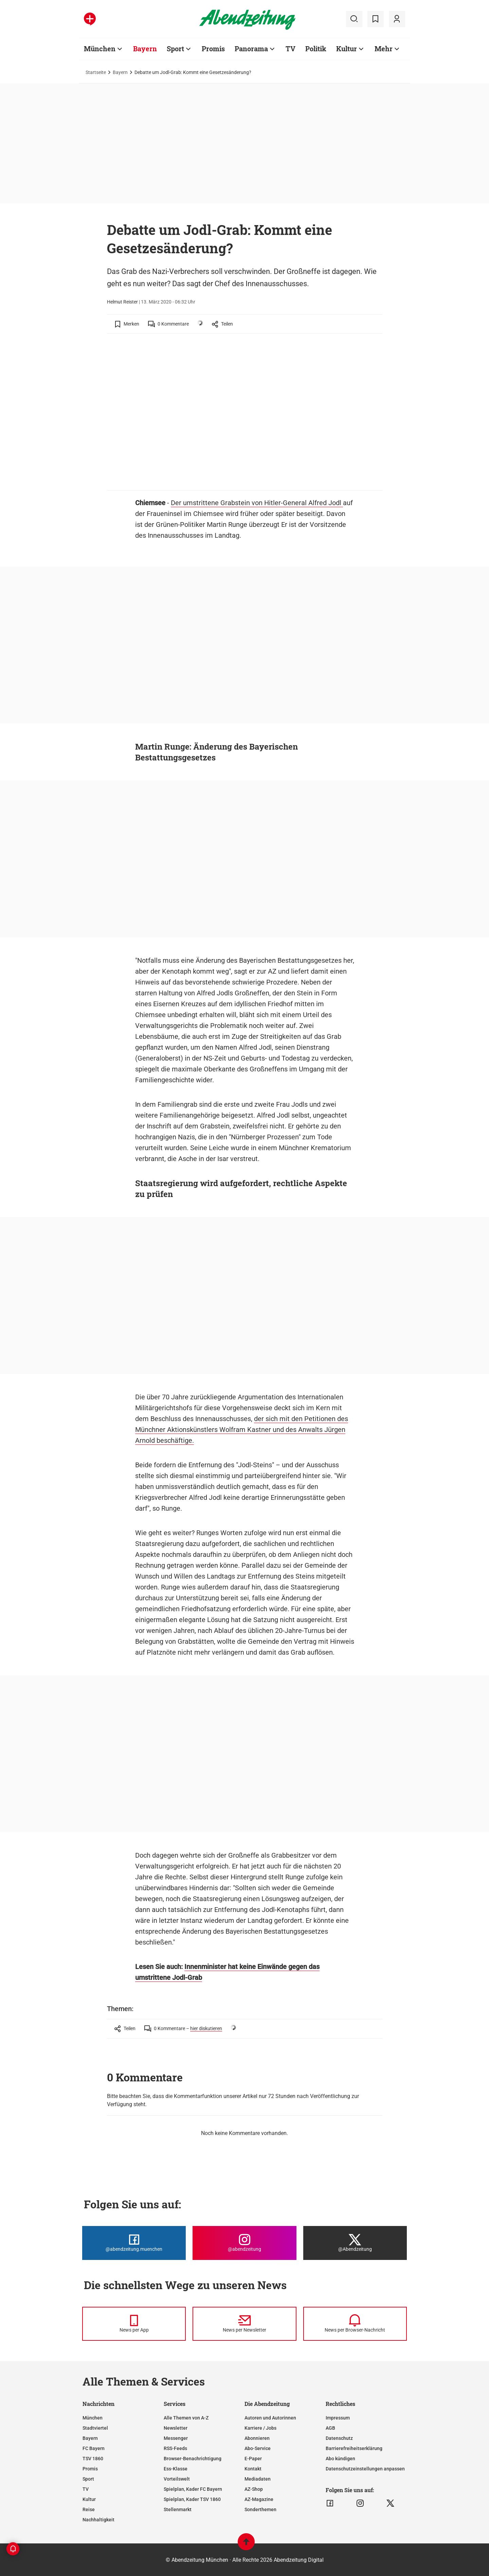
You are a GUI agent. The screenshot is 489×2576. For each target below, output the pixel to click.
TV (86, 2489)
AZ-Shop (253, 2489)
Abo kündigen (340, 2458)
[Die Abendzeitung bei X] (355, 2243)
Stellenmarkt (178, 2509)
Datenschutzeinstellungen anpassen (365, 2468)
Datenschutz (339, 2438)
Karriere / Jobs (260, 2428)
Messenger (176, 2438)
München (93, 2418)
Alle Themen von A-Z (186, 2418)
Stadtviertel (95, 2428)
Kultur (89, 2499)
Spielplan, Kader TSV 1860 (192, 2499)
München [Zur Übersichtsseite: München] (99, 48)
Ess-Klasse (175, 2468)
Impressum (338, 2418)
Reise (89, 2509)
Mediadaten (257, 2479)
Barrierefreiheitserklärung (354, 2448)
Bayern (120, 72)
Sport (88, 2479)
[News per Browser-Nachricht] (355, 2324)
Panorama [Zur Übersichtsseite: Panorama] (251, 48)
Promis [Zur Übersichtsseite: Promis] (213, 48)
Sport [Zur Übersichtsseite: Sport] (175, 48)
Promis (90, 2468)
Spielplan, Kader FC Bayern (193, 2489)
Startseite (96, 72)
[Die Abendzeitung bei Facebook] (134, 2243)
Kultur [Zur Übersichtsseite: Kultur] (346, 48)
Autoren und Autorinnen (270, 2418)
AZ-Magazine (258, 2499)
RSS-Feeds (175, 2448)
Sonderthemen (260, 2509)
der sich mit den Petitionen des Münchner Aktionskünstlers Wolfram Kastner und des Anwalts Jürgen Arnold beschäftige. (241, 1430)
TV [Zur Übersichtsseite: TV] (290, 48)
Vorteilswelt (177, 2479)
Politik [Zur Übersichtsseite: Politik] (315, 48)
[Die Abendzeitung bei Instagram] (244, 2243)
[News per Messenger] (134, 2324)
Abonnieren (257, 2438)
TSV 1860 (93, 2458)
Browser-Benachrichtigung (192, 2458)
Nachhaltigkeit (98, 2519)
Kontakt (252, 2468)
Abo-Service (257, 2448)
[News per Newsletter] (244, 2324)
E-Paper (253, 2458)
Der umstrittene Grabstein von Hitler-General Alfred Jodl (257, 503)
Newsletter (175, 2428)
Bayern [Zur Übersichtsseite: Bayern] (145, 48)
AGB (330, 2428)
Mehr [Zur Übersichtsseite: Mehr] (384, 48)
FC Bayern (94, 2448)
